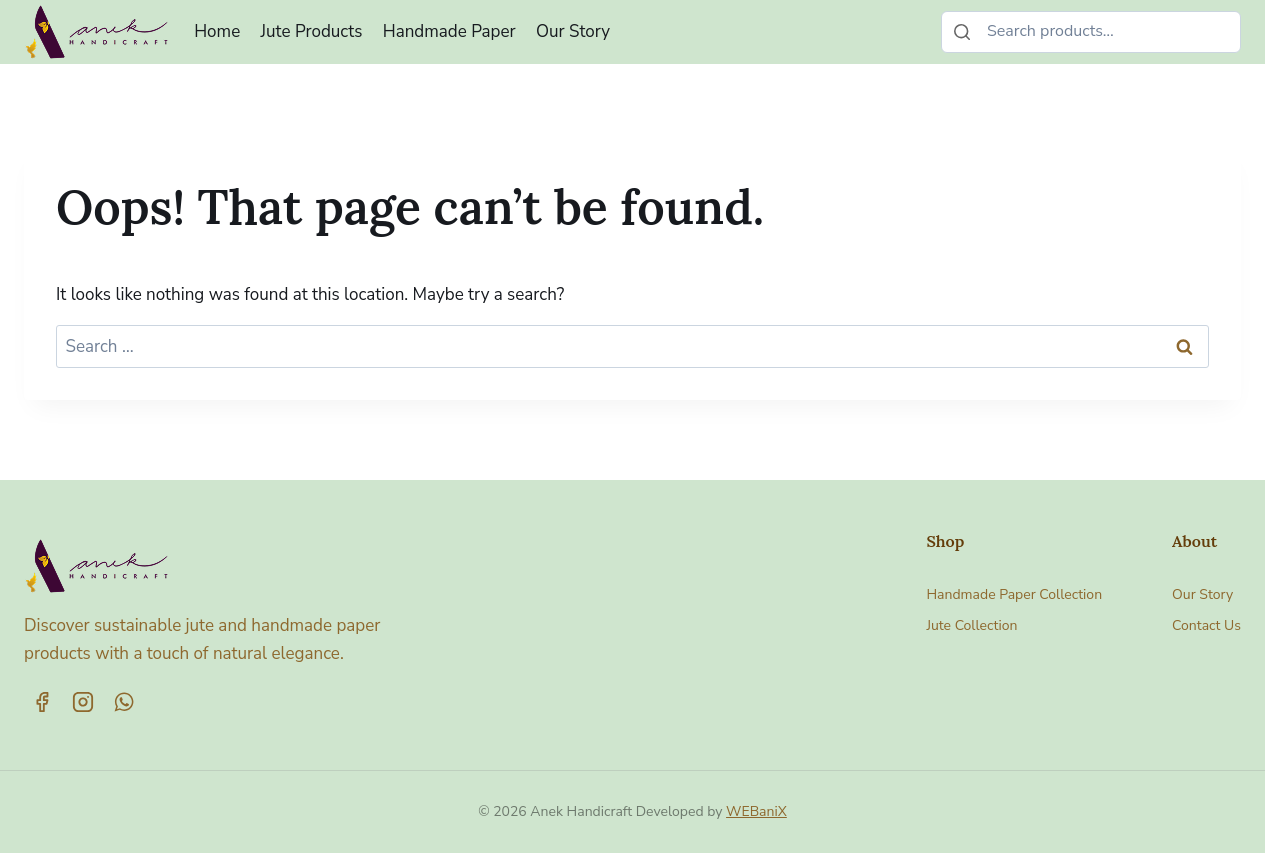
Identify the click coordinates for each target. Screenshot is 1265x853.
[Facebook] (42, 702)
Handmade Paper (449, 31)
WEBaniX (756, 811)
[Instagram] (83, 702)
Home (217, 31)
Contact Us (1206, 625)
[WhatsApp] (124, 702)
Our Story (573, 31)
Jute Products (312, 31)
